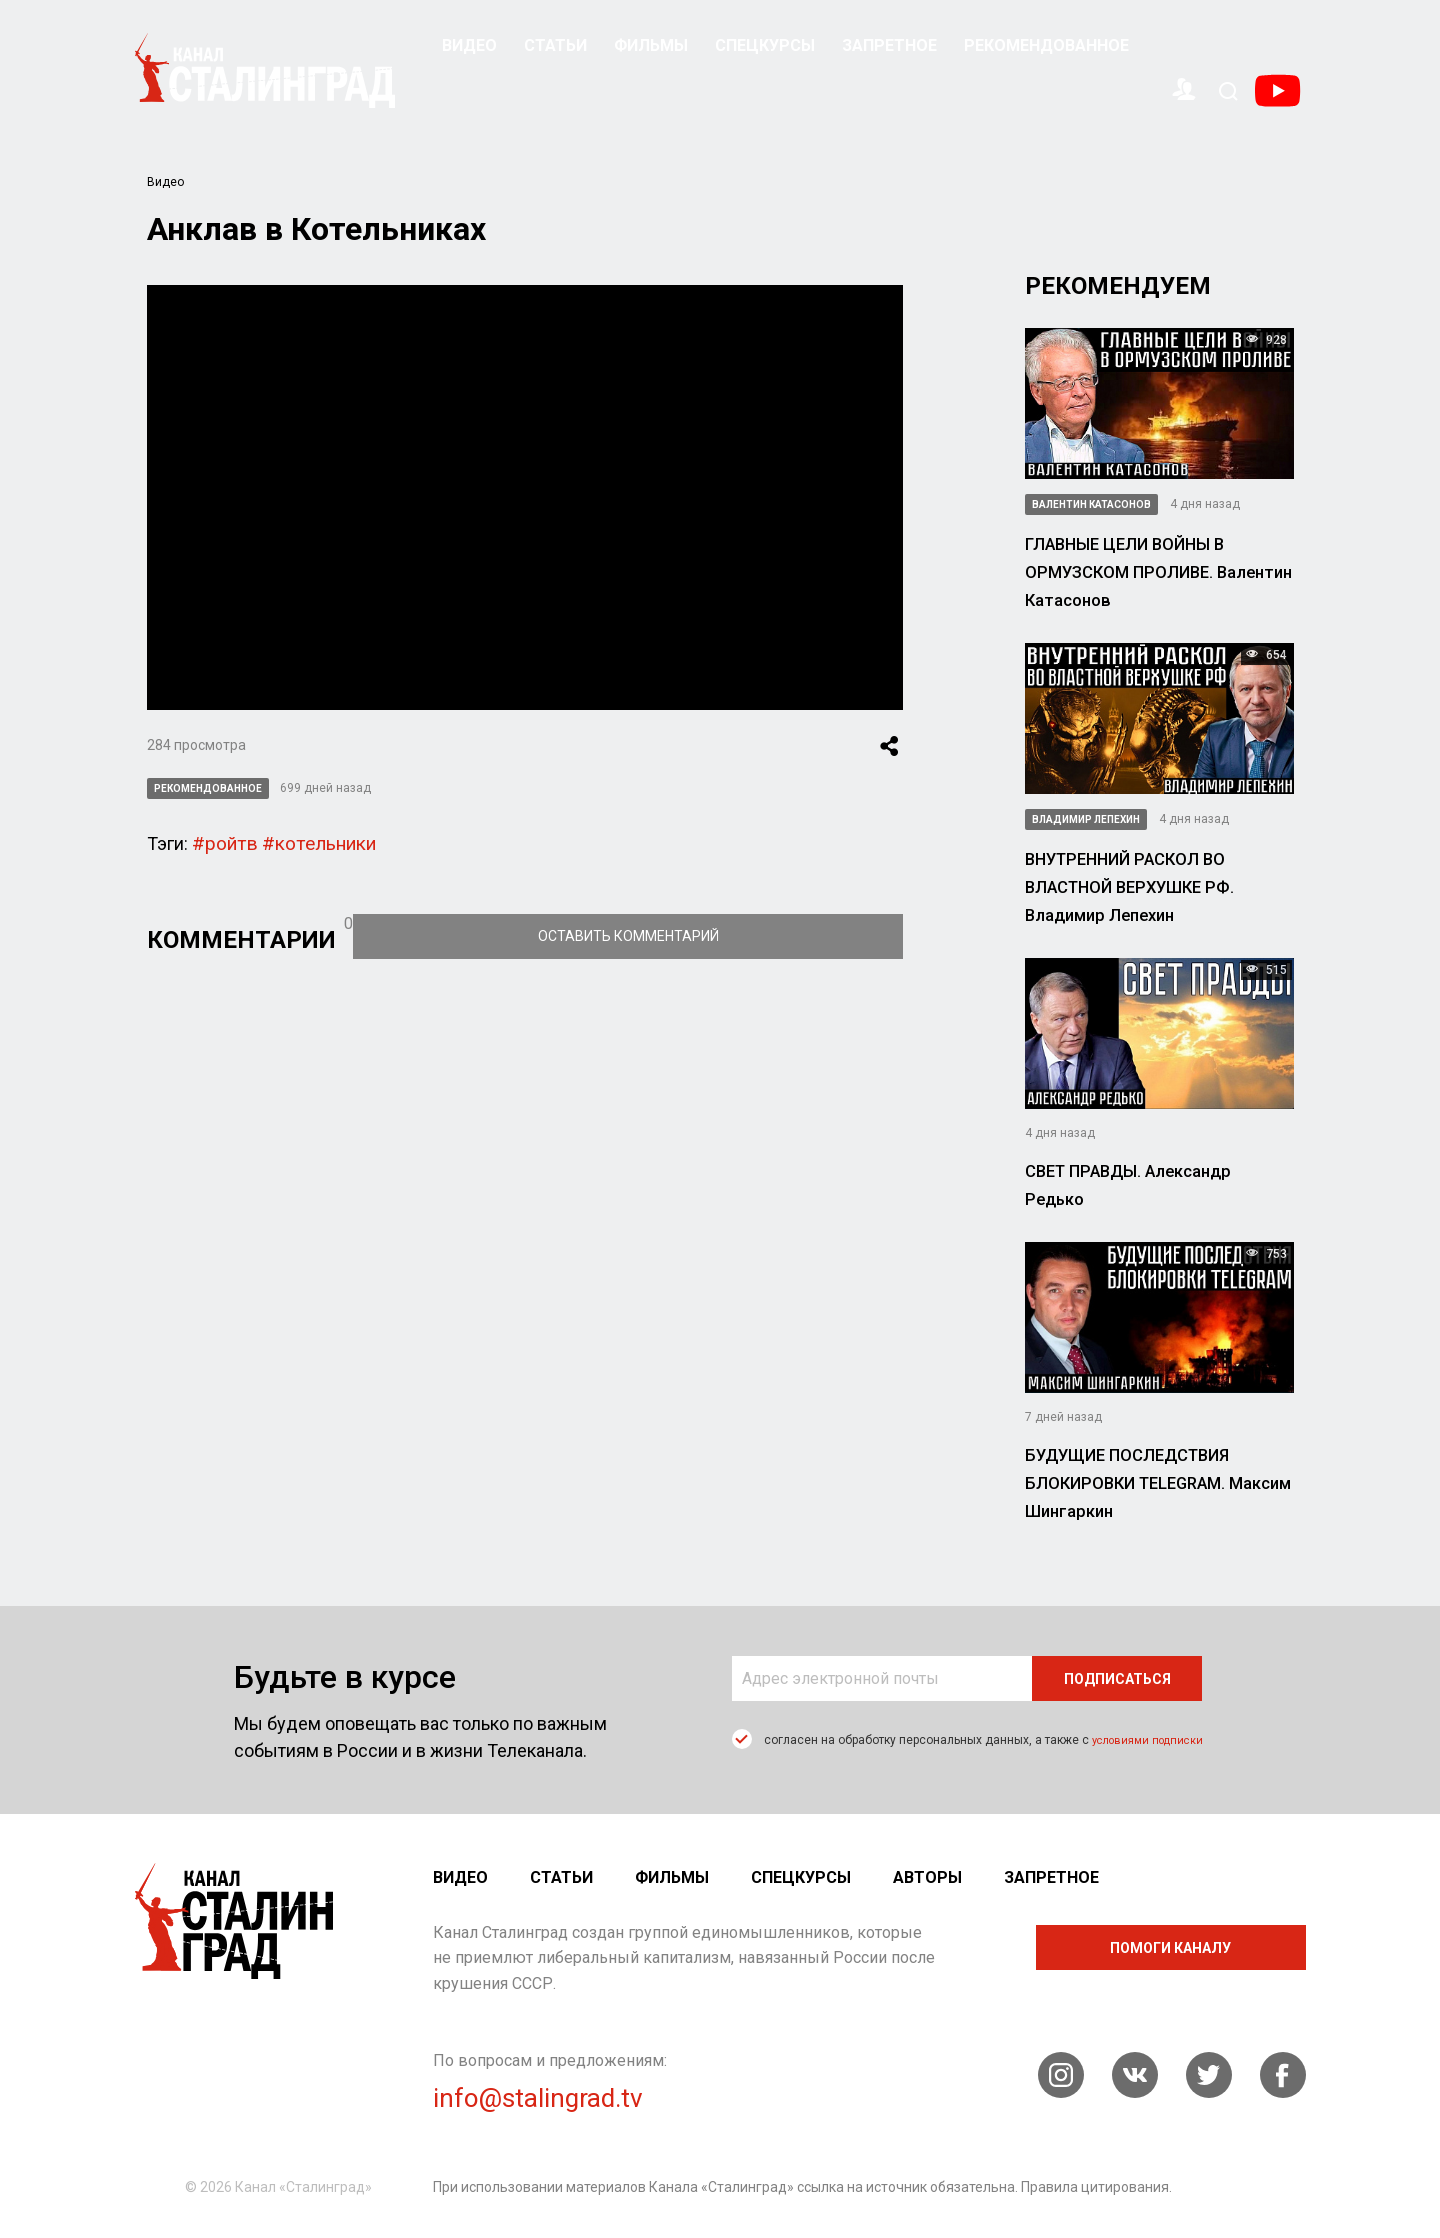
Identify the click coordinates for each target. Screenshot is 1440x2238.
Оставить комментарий (768, 933)
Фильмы (651, 45)
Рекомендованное (1046, 45)
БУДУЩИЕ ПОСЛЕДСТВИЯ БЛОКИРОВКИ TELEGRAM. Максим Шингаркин (1150, 1482)
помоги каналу (1170, 1948)
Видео (469, 45)
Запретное (889, 45)
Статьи (555, 45)
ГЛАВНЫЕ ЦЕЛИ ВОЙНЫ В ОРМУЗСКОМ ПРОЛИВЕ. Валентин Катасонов (1148, 571)
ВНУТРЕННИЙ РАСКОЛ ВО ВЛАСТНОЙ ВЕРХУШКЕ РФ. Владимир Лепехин (1152, 886)
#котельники (309, 841)
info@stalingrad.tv (538, 2098)
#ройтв (222, 841)
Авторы (927, 1877)
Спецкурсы (765, 45)
